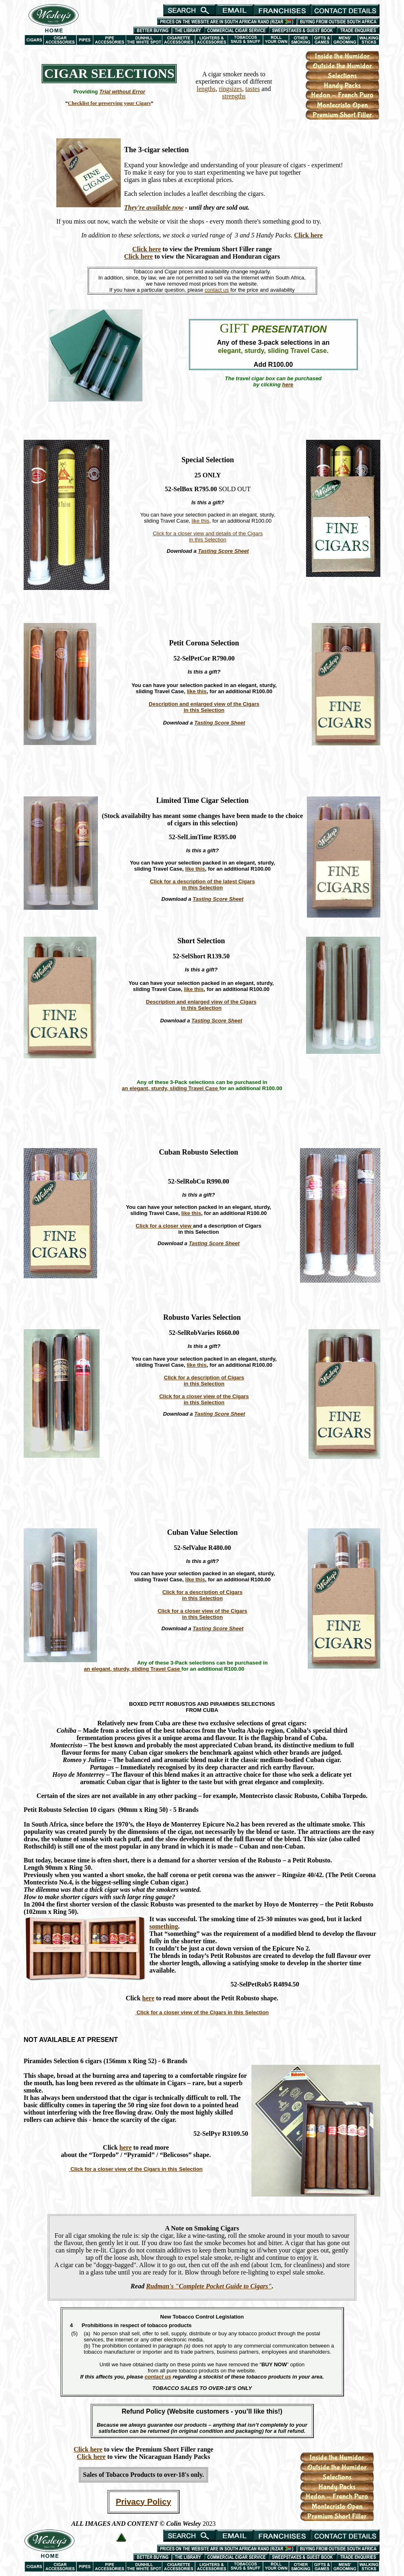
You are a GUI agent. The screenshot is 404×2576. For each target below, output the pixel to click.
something (163, 1926)
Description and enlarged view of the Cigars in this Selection (204, 707)
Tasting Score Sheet (223, 551)
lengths (206, 88)
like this (200, 521)
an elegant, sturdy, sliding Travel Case (171, 1088)
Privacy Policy (143, 2501)
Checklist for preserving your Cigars (109, 103)
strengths (234, 96)
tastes (252, 88)
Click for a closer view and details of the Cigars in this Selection (208, 536)
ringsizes (230, 88)
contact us (217, 290)
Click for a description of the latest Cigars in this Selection (202, 884)
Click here (308, 235)
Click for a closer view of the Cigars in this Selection (204, 1399)
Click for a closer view (164, 1226)
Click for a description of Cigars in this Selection (204, 1380)
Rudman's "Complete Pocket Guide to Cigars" (209, 2286)
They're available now (154, 207)
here (148, 1998)
